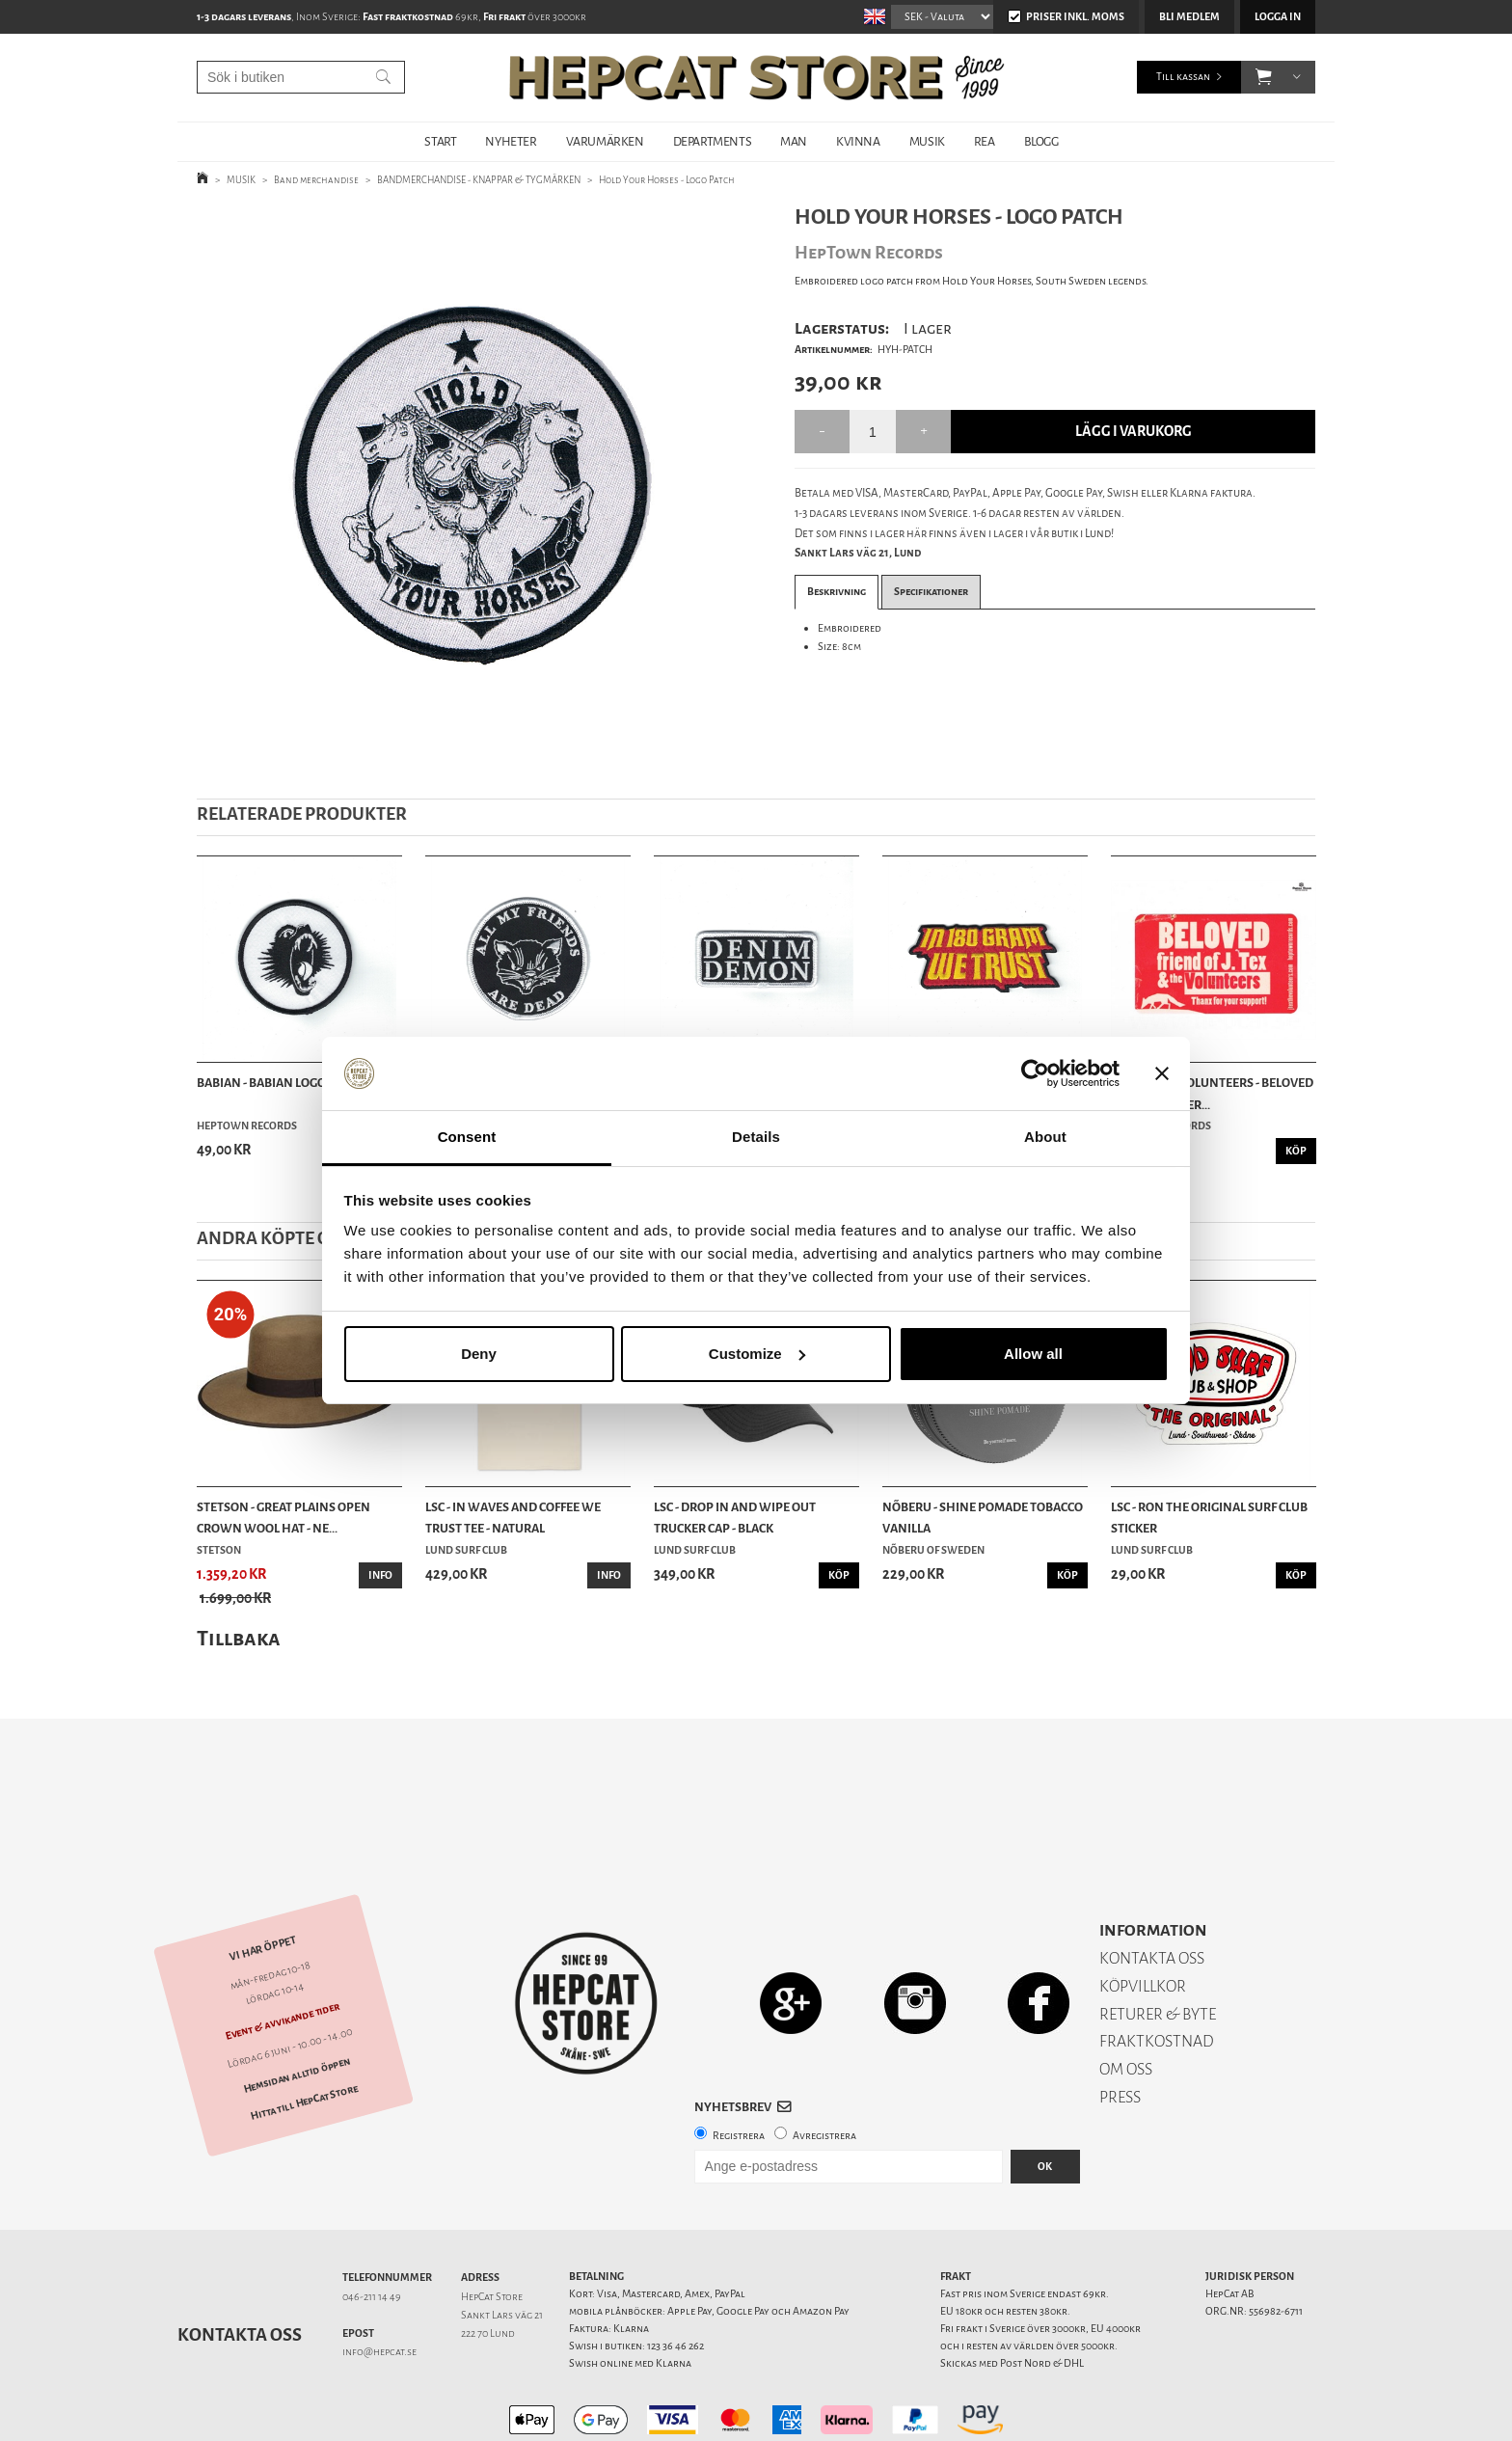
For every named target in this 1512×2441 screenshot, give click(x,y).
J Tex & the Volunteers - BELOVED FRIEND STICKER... (1212, 1093)
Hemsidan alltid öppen (297, 2008)
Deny (479, 1353)
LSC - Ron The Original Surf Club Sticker (1209, 1517)
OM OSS (1125, 2002)
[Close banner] (1162, 1073)
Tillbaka (239, 1638)
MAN (793, 141)
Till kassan (1183, 76)
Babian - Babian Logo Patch (280, 1082)
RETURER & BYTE (1157, 1947)
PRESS (1120, 2030)
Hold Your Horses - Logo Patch (667, 180)
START (440, 141)
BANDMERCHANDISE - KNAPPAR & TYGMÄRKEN (479, 180)
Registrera (739, 2068)
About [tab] (1045, 1136)
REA (984, 141)
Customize (757, 1353)
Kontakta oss (239, 2267)
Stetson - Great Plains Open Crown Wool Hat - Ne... (283, 1517)
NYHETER (510, 141)
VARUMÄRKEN (605, 141)
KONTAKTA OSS (1151, 1891)
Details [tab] (756, 1136)
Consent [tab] (467, 1136)
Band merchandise (317, 180)
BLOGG (1041, 141)
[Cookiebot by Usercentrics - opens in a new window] (1035, 1073)
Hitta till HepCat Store (304, 2035)
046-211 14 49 (371, 2229)
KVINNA (858, 141)
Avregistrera (824, 2068)
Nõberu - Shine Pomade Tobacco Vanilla (982, 1517)
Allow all (1033, 1353)
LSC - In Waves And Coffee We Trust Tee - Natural (513, 1517)
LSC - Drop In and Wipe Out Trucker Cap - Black (735, 1517)
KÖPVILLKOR (1142, 1919)
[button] (1264, 77)
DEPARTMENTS (712, 141)
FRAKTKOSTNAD (1156, 1974)
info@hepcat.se (379, 2284)
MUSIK (927, 141)
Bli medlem (1189, 17)
